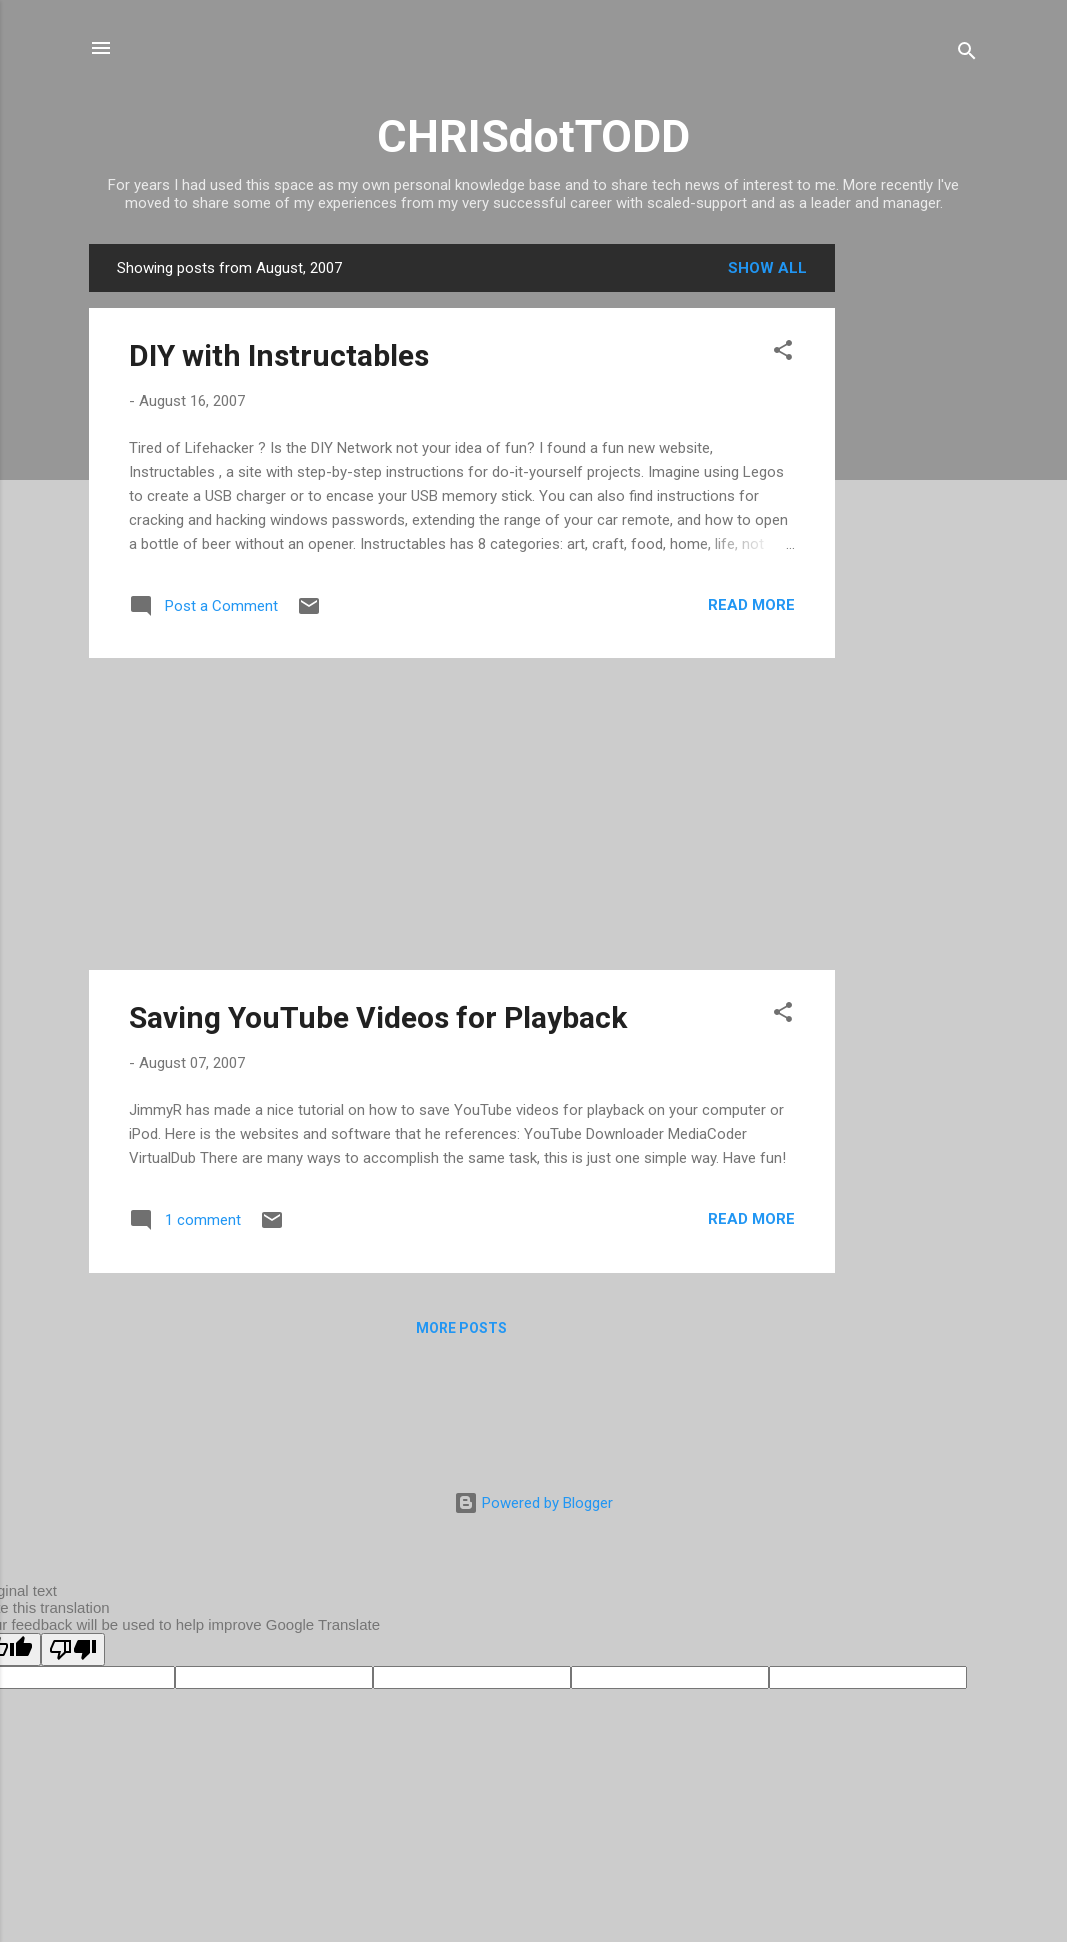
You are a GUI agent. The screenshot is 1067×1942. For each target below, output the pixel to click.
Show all (767, 268)
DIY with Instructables (279, 355)
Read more (751, 605)
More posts (461, 1328)
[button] (783, 353)
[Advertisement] (915, 544)
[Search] (967, 54)
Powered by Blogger (533, 1503)
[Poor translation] (73, 1649)
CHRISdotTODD (533, 136)
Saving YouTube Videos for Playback (378, 1017)
